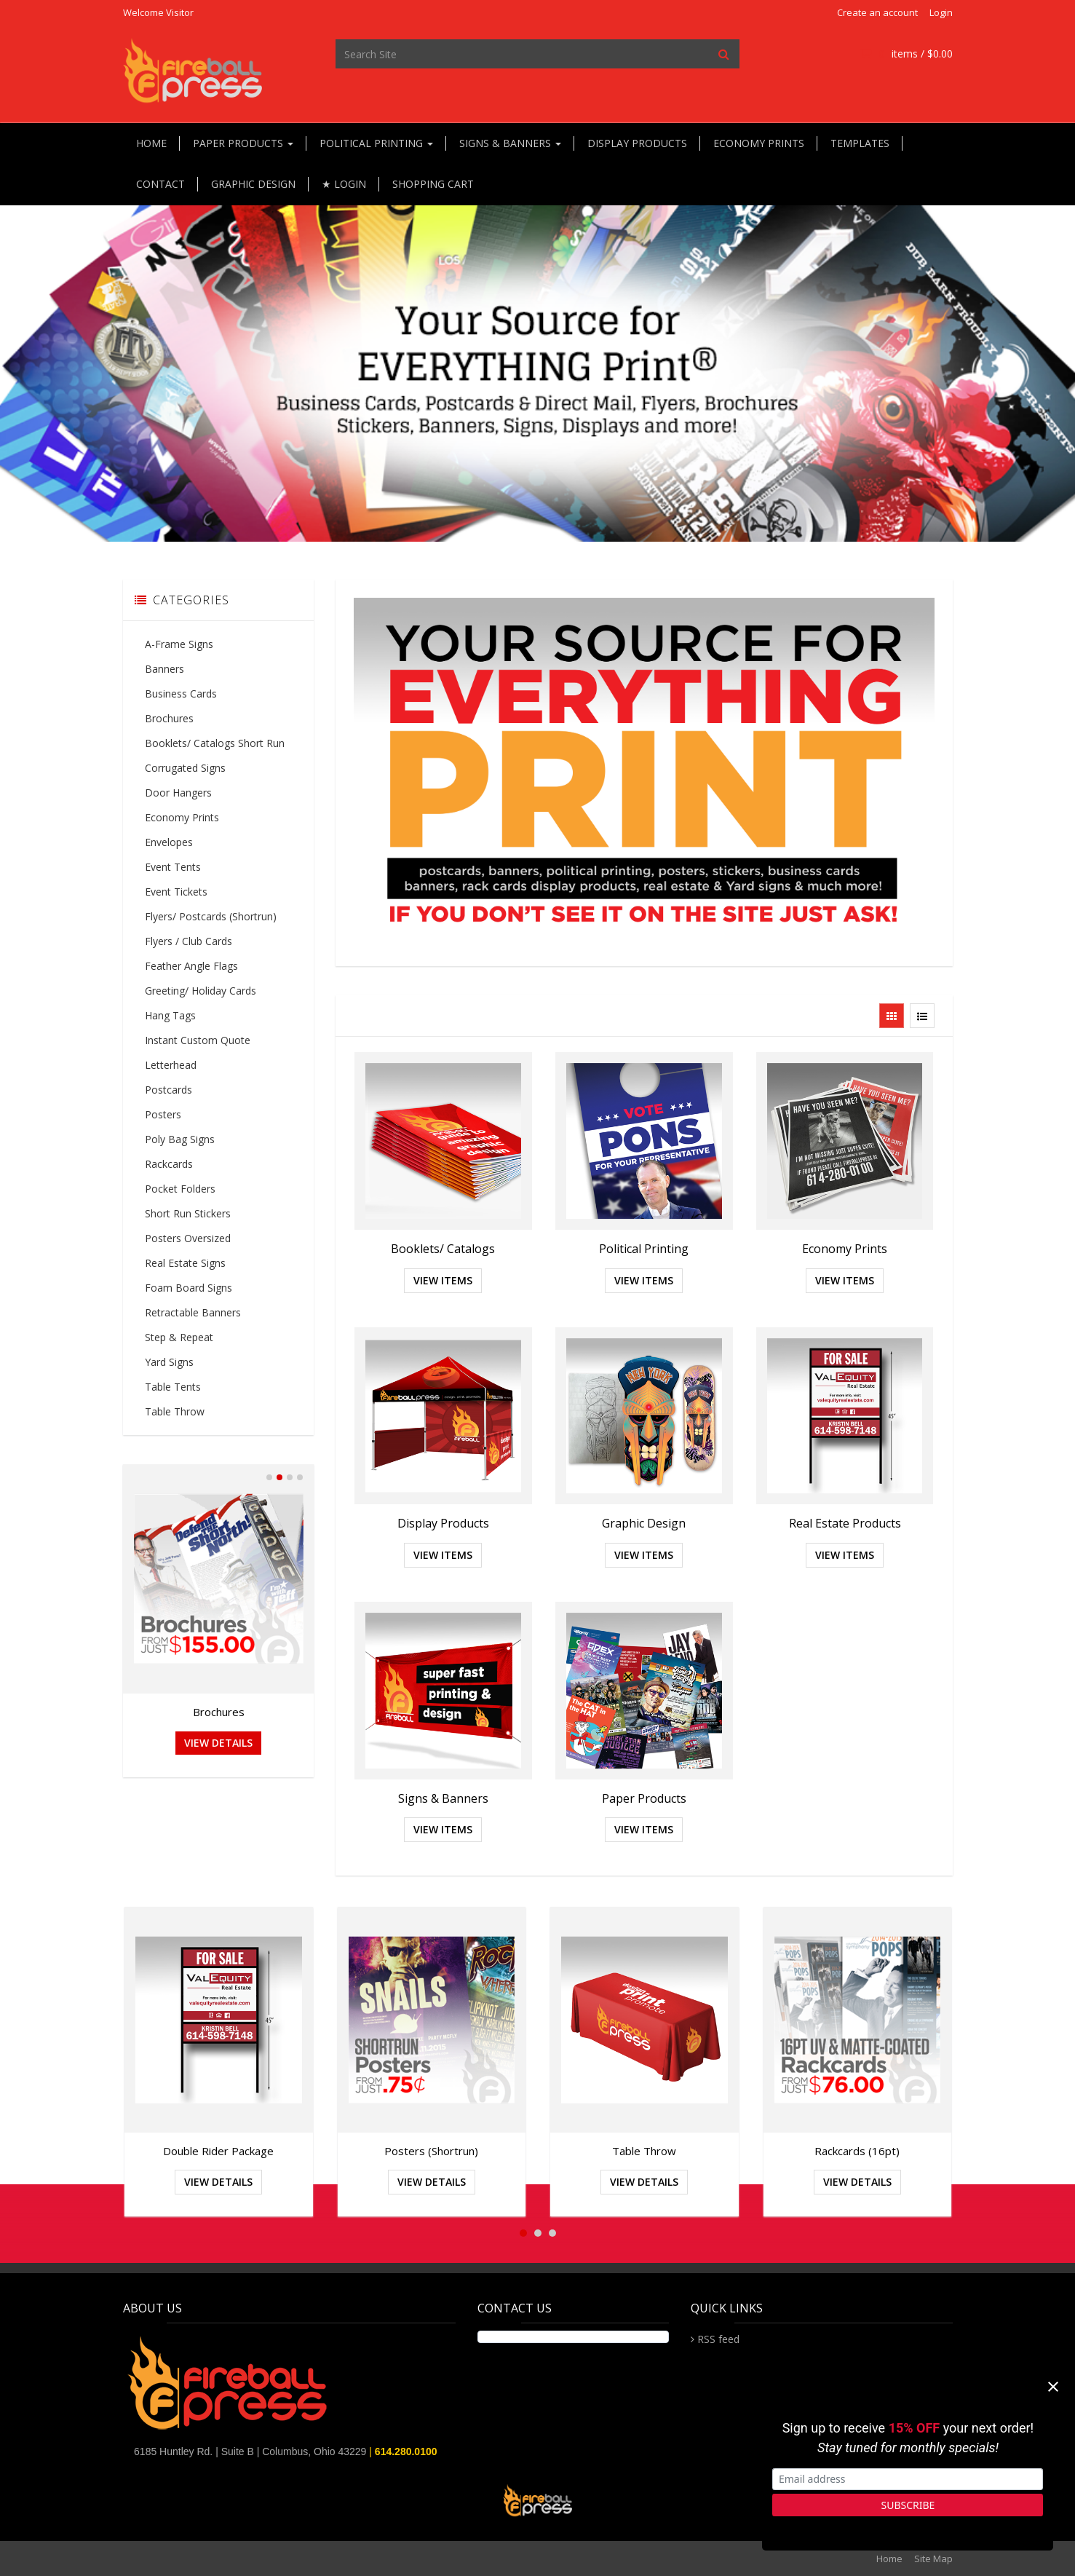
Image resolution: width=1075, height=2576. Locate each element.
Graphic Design (253, 184)
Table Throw (175, 1411)
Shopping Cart (433, 184)
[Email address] (907, 2479)
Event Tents (173, 867)
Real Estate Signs (185, 1263)
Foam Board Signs (188, 1288)
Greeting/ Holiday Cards (200, 990)
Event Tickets (176, 891)
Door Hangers (178, 792)
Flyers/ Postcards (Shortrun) (211, 916)
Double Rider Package (218, 2151)
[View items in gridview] (891, 1015)
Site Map (933, 2558)
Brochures (169, 718)
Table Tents (173, 1387)
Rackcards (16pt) (857, 2151)
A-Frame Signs (179, 644)
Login (941, 12)
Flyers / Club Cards (188, 941)
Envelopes (169, 842)
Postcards (168, 1090)
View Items (442, 1280)
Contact (160, 184)
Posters (163, 1114)
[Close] (1053, 2386)
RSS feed (718, 2339)
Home (151, 143)
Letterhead (171, 1065)
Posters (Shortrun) (431, 2151)
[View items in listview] (922, 1015)
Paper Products (243, 143)
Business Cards (181, 693)
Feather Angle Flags (191, 966)
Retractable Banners (193, 1312)
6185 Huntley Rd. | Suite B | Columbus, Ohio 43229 (251, 2451)
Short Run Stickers (188, 1213)
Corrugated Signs (185, 768)
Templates (859, 143)
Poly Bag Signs (180, 1139)
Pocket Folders (180, 1189)
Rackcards (169, 1164)
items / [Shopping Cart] (906, 53)
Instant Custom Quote (197, 1040)
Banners (164, 669)
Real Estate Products (845, 1523)
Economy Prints (758, 143)
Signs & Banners (510, 143)
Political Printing (376, 143)
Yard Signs (169, 1362)
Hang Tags (170, 1015)
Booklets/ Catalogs (443, 1249)
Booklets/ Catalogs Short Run (215, 743)
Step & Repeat (179, 1337)
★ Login (344, 184)
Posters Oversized (188, 1238)
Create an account (877, 12)
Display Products (637, 143)
